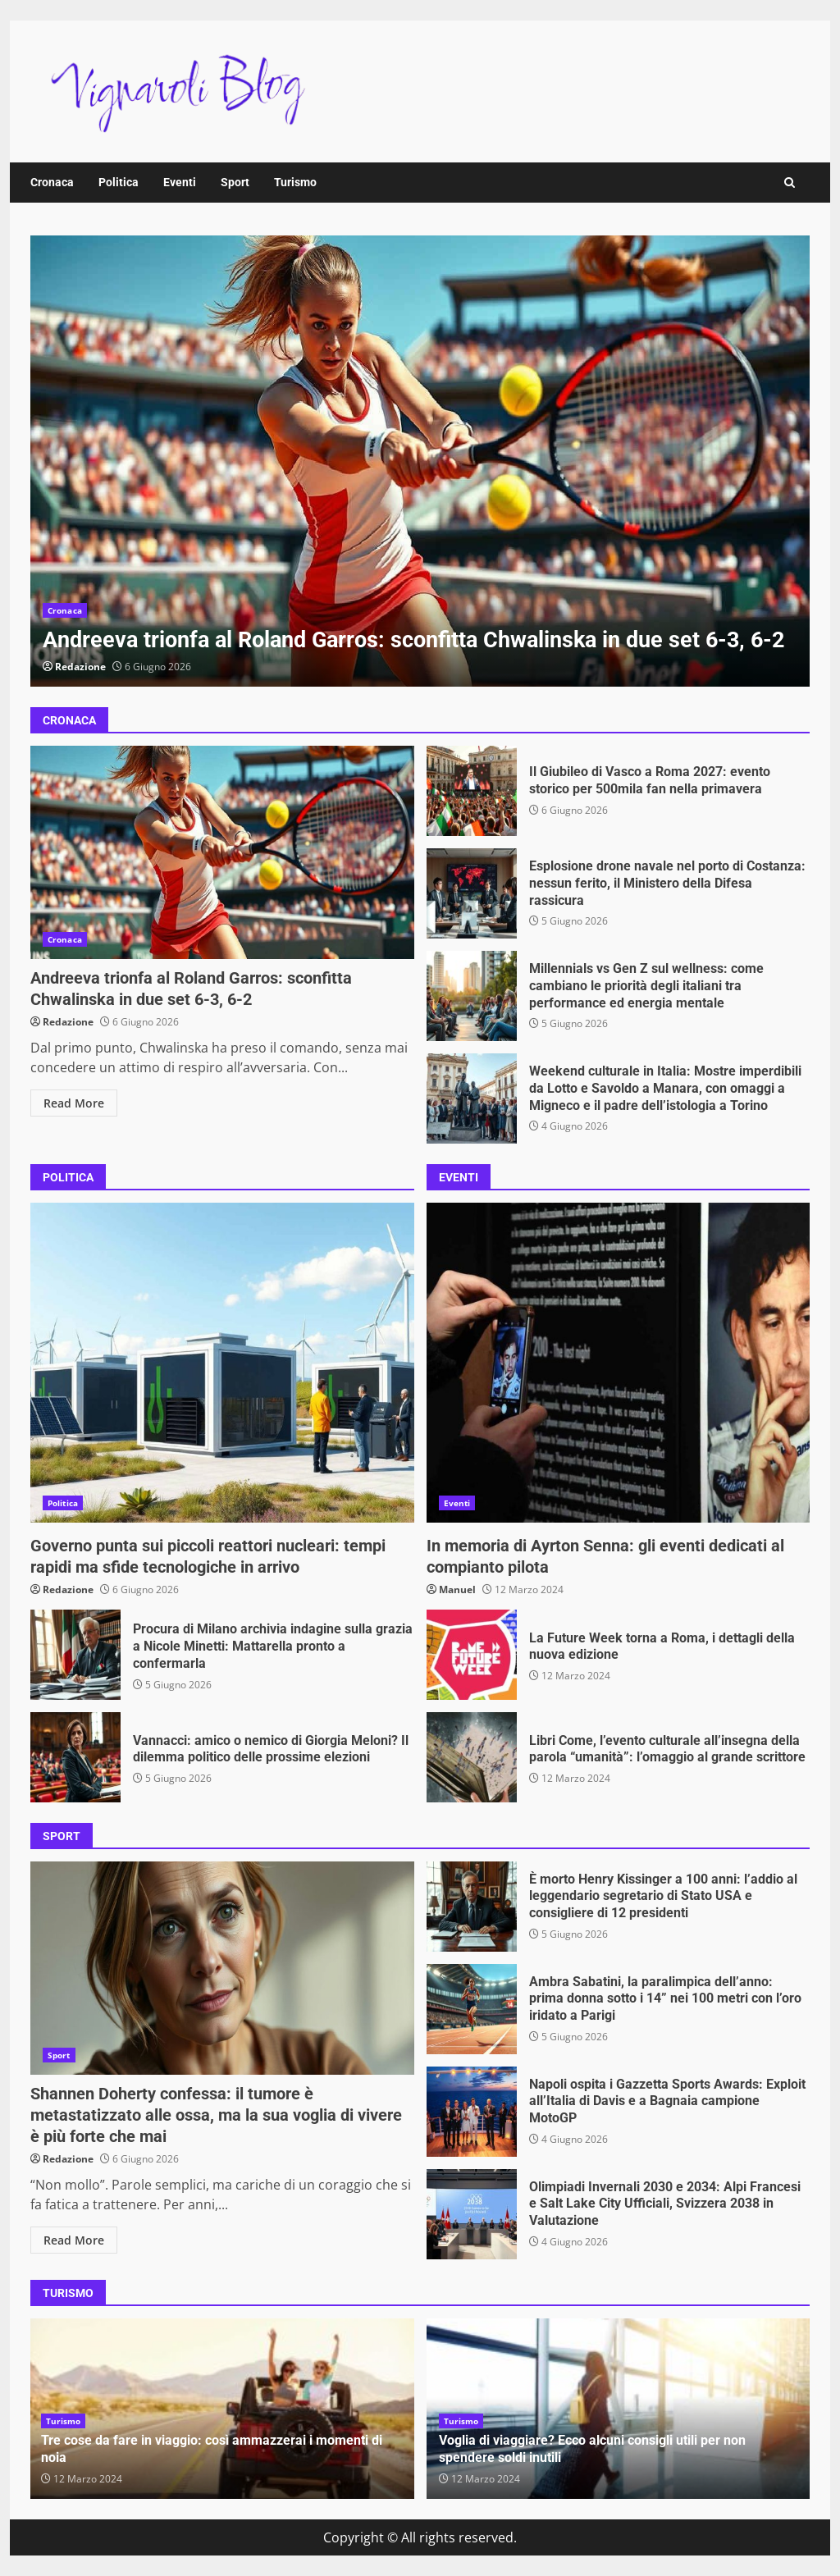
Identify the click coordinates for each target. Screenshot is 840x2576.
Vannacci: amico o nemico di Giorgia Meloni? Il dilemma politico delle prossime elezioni (75, 1757)
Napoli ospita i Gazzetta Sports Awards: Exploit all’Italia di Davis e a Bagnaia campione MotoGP (472, 2112)
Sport (235, 182)
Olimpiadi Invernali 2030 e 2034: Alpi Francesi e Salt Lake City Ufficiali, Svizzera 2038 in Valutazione (472, 2214)
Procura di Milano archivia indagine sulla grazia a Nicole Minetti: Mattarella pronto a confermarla (75, 1655)
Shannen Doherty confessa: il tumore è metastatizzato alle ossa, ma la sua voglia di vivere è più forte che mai (222, 1968)
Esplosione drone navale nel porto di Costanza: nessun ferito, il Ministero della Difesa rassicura (472, 893)
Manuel (457, 1589)
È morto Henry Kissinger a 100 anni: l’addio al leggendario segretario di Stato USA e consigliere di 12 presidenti (472, 1906)
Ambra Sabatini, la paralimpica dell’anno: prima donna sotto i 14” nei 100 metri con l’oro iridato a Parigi (472, 2009)
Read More (73, 1103)
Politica (118, 182)
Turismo (295, 182)
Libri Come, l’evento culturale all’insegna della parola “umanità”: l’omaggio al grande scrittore (472, 1757)
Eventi (179, 182)
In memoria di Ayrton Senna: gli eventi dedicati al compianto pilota (618, 1363)
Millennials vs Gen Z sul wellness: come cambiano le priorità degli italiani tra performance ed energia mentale (472, 996)
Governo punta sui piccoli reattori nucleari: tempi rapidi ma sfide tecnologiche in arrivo (222, 1363)
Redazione (80, 667)
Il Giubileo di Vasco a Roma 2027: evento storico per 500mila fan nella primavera (472, 791)
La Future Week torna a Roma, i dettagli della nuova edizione (472, 1655)
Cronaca (52, 182)
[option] (420, 461)
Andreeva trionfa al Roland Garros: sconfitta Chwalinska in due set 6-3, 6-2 (420, 461)
